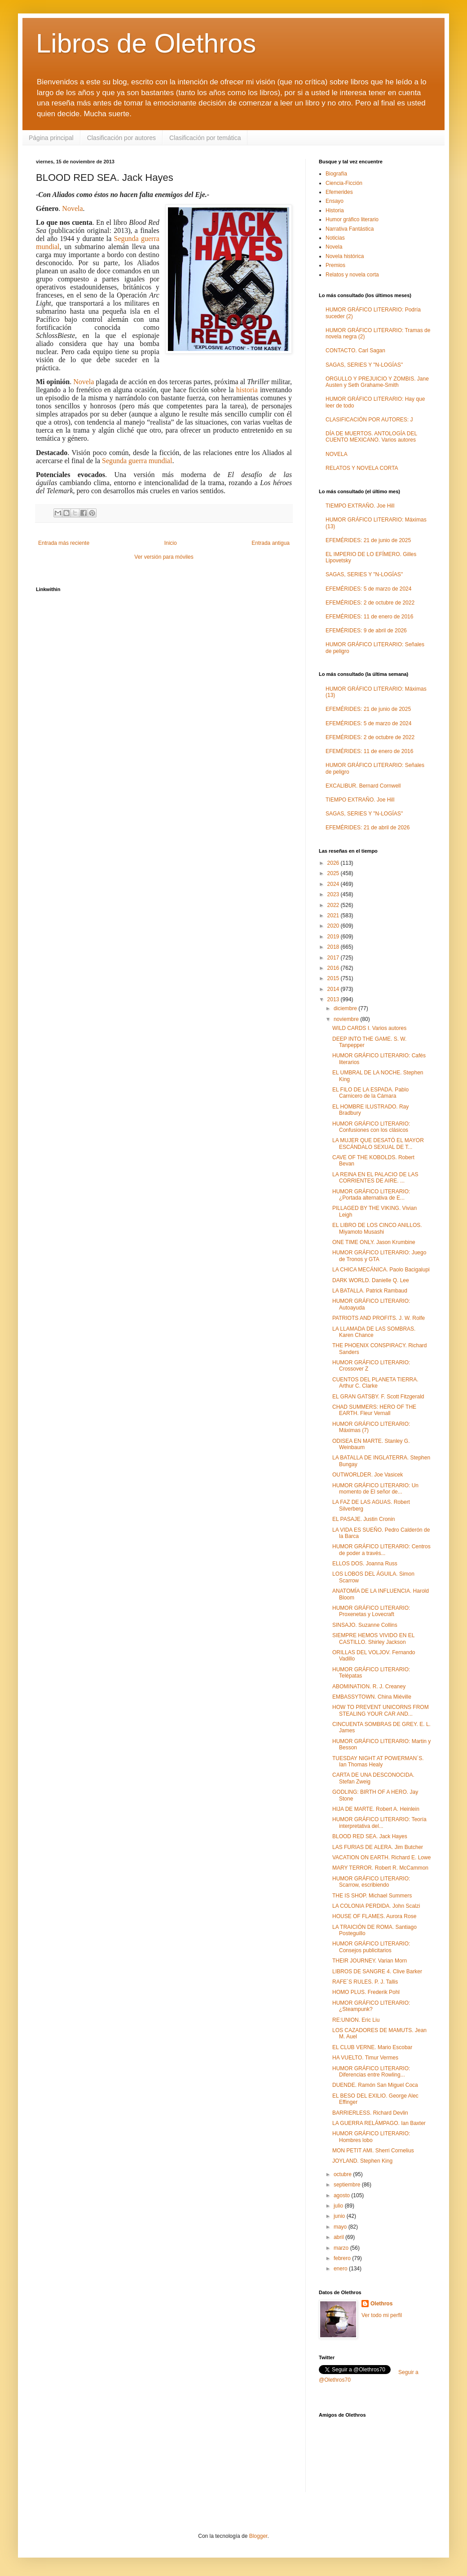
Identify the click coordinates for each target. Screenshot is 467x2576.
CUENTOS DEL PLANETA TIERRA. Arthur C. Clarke (375, 1382)
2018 (334, 947)
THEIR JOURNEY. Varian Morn (369, 1961)
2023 (334, 894)
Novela (72, 208)
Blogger (258, 2536)
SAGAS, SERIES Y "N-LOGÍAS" (364, 365)
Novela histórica (345, 256)
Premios (335, 265)
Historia (335, 210)
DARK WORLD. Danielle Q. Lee (370, 1280)
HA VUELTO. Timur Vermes (365, 2058)
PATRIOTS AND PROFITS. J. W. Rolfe (378, 1318)
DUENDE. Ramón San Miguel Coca (375, 2085)
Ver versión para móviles (163, 557)
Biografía (336, 174)
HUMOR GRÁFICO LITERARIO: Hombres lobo (371, 2136)
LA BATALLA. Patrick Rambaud (369, 1291)
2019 (334, 936)
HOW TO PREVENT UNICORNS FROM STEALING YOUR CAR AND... (380, 1710)
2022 (334, 905)
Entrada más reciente (63, 543)
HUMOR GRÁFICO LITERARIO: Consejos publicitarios (371, 1947)
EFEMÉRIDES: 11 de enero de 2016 (369, 616)
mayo (341, 2227)
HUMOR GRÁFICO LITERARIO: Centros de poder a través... (381, 1549)
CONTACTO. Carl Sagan (355, 350)
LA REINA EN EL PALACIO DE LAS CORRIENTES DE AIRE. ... (375, 1177)
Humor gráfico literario (352, 219)
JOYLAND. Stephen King (362, 2161)
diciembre (346, 1008)
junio (340, 2216)
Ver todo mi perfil (381, 2315)
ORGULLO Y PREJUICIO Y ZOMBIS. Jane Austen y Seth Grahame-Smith (377, 382)
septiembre (348, 2185)
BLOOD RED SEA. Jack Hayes (369, 1836)
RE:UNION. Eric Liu (355, 2020)
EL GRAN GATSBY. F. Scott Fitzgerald (378, 1396)
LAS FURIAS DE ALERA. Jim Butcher (377, 1847)
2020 (334, 926)
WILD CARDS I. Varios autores (369, 1028)
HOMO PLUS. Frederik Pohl (366, 1992)
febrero (343, 2258)
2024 (334, 884)
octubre (343, 2174)
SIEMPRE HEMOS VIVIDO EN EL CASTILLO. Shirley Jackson (373, 1638)
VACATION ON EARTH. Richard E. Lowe (381, 1857)
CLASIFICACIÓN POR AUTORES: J (369, 419)
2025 (334, 873)
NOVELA (337, 454)
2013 (334, 999)
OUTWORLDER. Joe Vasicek (367, 1475)
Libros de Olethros (146, 43)
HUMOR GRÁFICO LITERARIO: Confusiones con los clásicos (371, 1127)
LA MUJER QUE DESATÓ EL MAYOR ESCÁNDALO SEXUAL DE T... (378, 1143)
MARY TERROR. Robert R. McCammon (380, 1868)
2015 (334, 978)
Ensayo (335, 201)
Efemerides (339, 192)
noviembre (347, 1019)
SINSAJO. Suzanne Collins (364, 1625)
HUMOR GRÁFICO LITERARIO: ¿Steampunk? (371, 2006)
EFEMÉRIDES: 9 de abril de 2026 (366, 630)
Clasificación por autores (121, 137)
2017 (334, 958)
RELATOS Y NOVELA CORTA (362, 468)
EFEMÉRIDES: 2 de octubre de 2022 (370, 603)
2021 (334, 915)
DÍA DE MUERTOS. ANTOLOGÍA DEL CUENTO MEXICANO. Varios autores (371, 436)
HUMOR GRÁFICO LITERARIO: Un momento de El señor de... (375, 1488)
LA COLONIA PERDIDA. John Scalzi (376, 1906)
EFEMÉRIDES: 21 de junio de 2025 (368, 540)
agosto (342, 2195)
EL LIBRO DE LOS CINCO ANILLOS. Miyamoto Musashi (377, 1228)
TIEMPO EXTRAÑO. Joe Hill (360, 506)
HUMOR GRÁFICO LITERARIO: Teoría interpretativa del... (379, 1822)
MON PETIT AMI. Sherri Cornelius (373, 2150)
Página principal (51, 137)
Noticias (335, 238)
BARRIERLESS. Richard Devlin (370, 2113)
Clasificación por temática (205, 137)
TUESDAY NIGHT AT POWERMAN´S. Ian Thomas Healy (378, 1761)
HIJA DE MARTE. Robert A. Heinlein (375, 1809)
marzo (342, 2248)
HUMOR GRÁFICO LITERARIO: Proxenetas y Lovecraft (371, 1611)
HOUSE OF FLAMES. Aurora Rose (374, 1916)
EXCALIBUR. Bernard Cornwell (363, 786)
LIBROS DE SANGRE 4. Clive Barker (377, 1971)
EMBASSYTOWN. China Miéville (371, 1697)
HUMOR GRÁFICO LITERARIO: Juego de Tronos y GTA (379, 1255)
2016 (334, 968)
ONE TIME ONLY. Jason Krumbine (373, 1242)
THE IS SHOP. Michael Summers (372, 1896)
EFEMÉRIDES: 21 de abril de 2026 (368, 827)
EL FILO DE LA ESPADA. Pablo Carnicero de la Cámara (370, 1092)
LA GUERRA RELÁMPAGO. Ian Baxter (379, 2123)
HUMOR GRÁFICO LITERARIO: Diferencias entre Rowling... (371, 2071)
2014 (334, 989)
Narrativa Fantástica (350, 229)
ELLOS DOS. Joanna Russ (364, 1563)
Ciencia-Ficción (344, 183)
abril (339, 2237)
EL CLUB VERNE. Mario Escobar (372, 2047)
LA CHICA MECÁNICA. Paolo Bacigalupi (381, 1269)
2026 (334, 863)
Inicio (170, 543)
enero (341, 2268)
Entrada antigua (270, 543)
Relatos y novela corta (352, 275)
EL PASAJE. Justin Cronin (363, 1519)
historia (247, 390)
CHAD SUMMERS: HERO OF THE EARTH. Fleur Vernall (374, 1410)
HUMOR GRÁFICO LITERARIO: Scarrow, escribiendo (371, 1881)
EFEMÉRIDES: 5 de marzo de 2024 (368, 589)
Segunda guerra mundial (137, 460)
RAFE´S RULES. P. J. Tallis (365, 1982)
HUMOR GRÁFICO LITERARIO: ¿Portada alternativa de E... (371, 1194)
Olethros (381, 2303)
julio (339, 2206)
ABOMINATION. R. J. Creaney (368, 1686)
